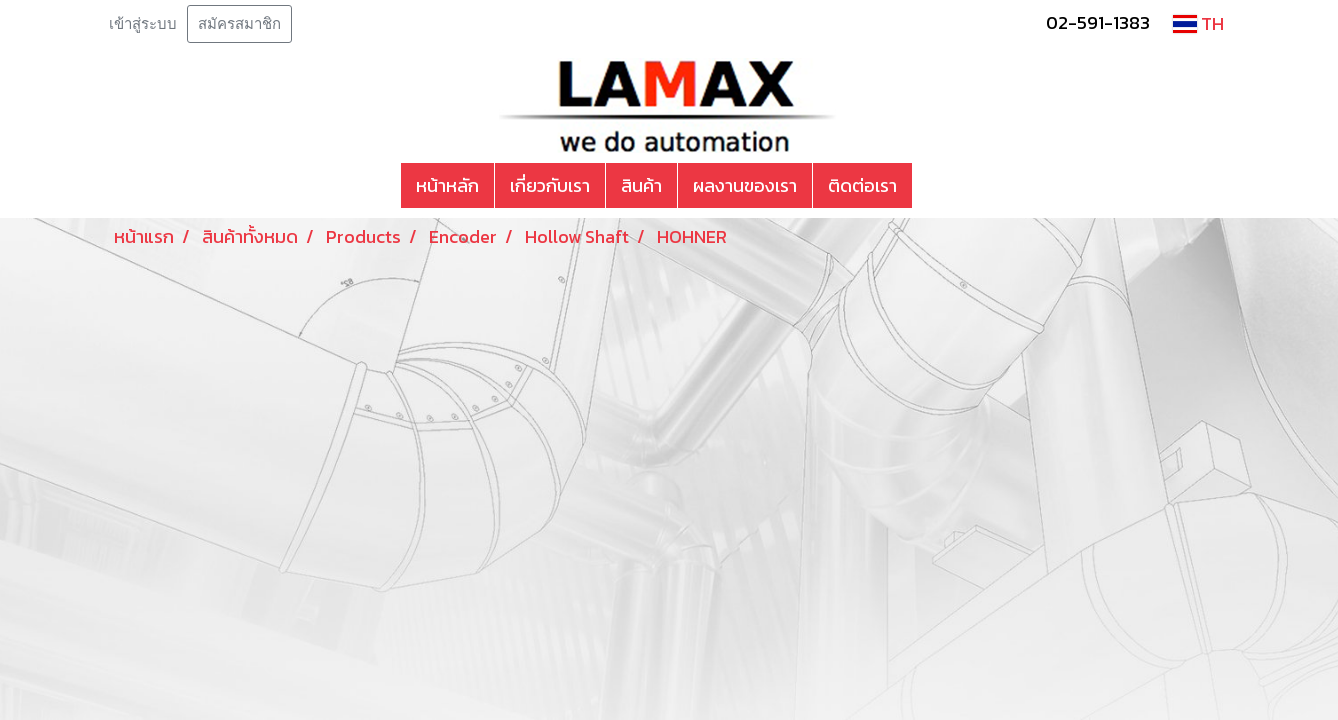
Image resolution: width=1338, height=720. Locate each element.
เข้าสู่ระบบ (143, 24)
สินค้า (641, 185)
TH (1198, 23)
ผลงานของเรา (745, 185)
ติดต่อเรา (862, 185)
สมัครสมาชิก (239, 24)
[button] (930, 186)
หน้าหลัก (447, 185)
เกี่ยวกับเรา (550, 185)
